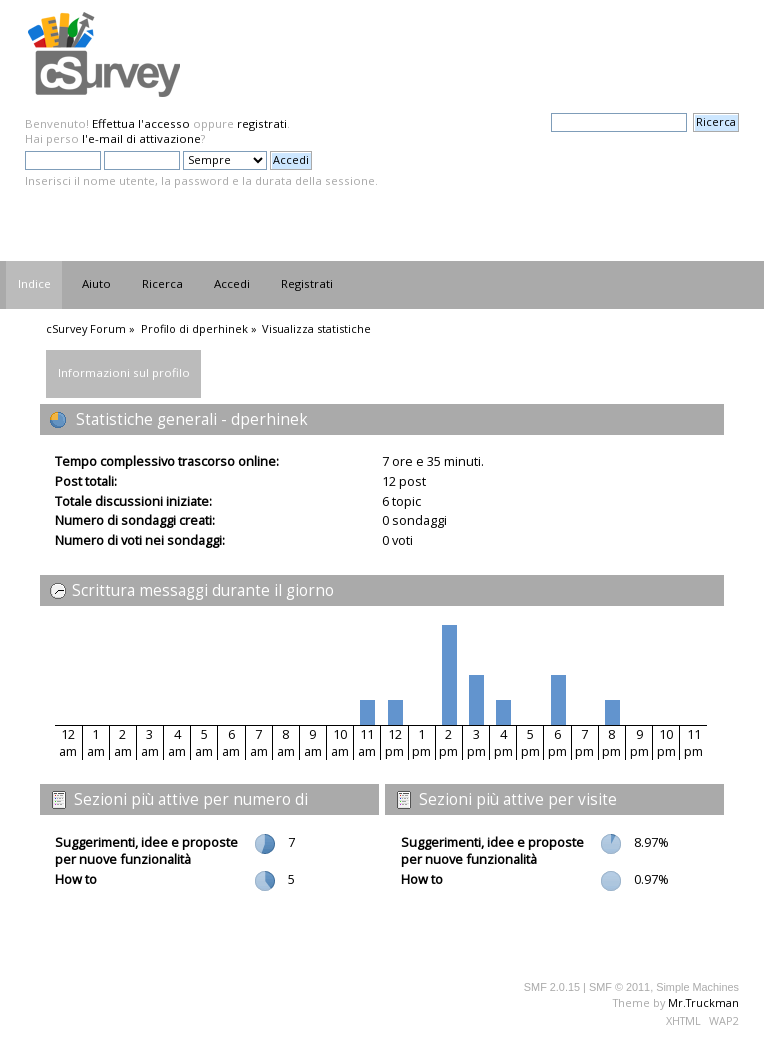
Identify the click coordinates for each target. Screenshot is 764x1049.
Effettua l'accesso (141, 123)
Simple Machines (697, 987)
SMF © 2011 (619, 987)
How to (76, 879)
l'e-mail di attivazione (141, 138)
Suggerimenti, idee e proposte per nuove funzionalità (146, 850)
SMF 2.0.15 (552, 987)
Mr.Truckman (703, 1002)
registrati (262, 123)
